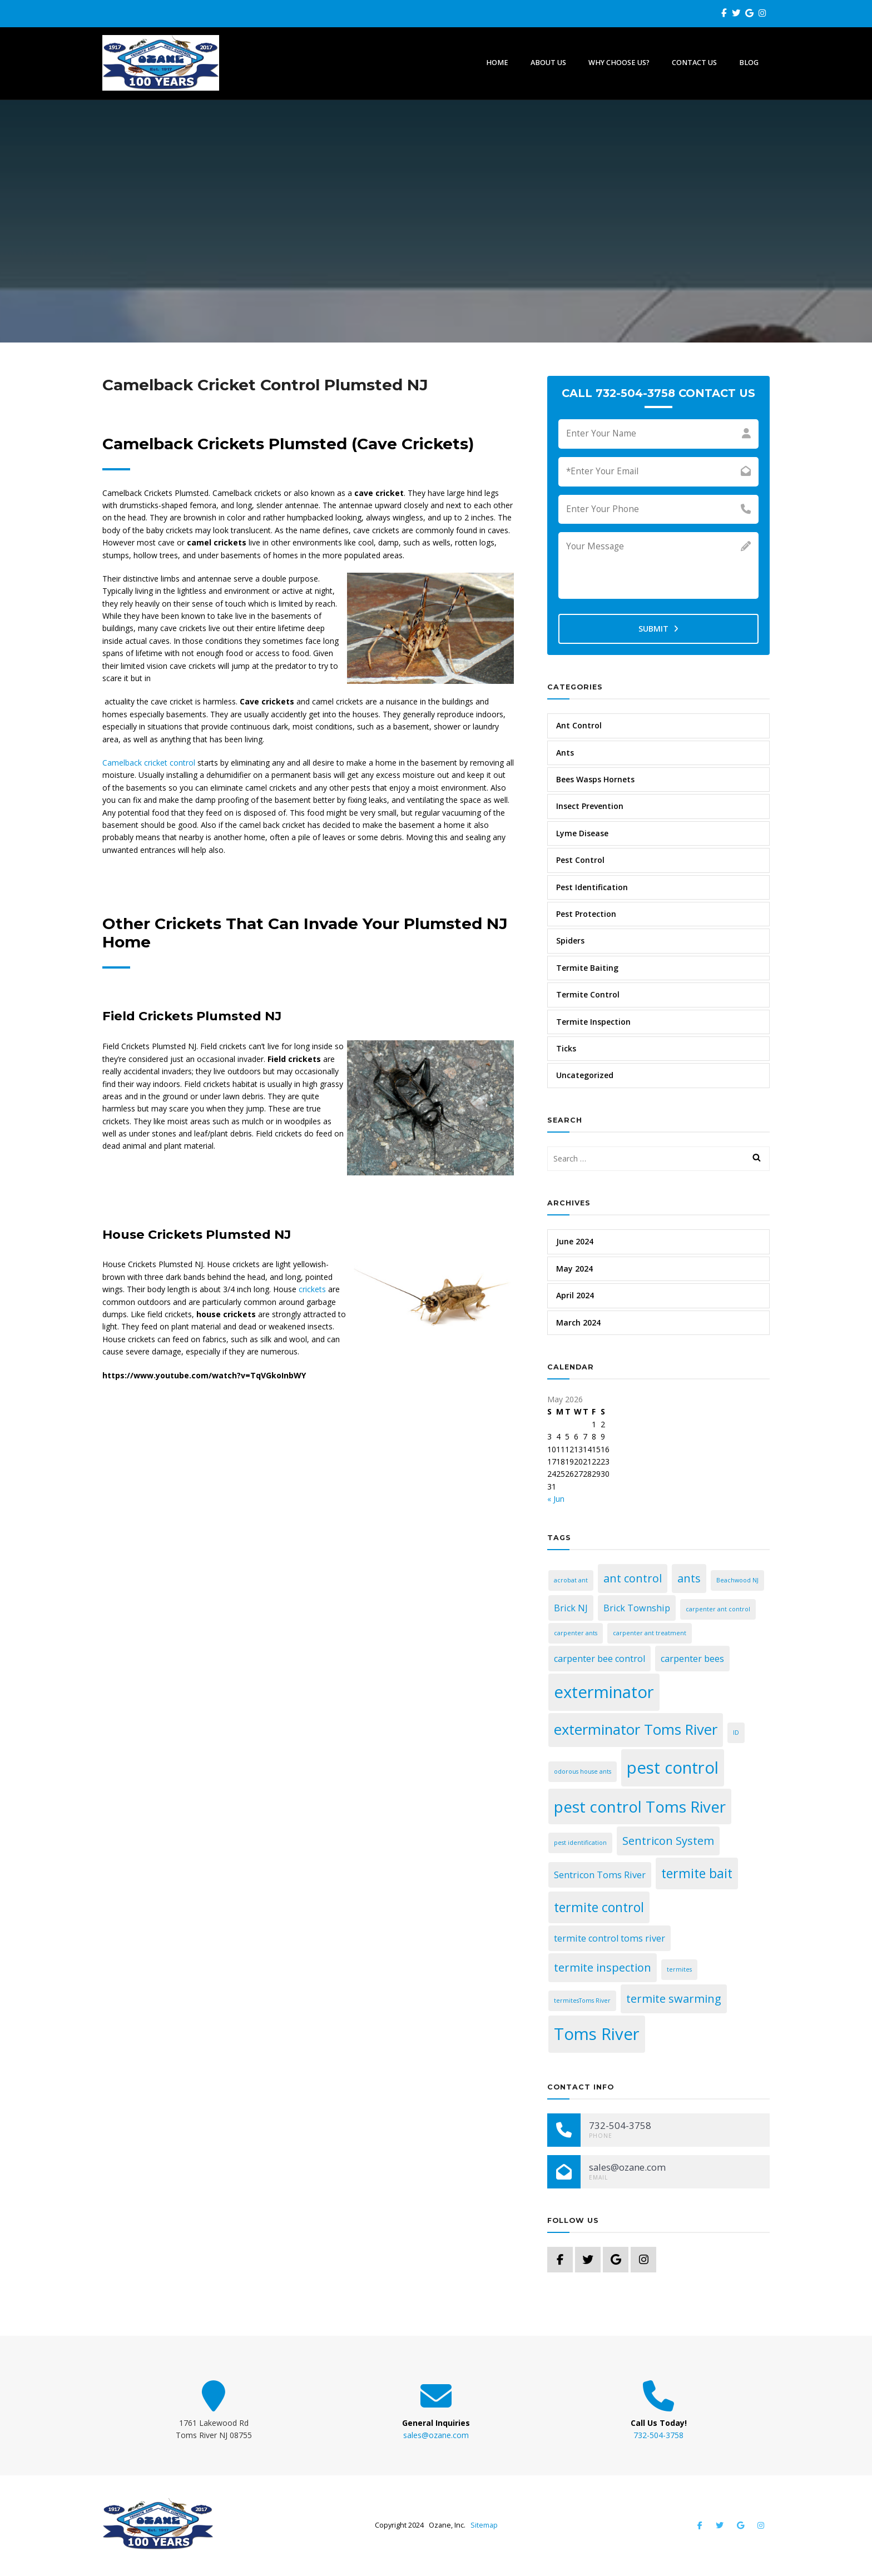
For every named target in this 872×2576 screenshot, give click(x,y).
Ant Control (579, 725)
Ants (565, 752)
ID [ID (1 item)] (736, 1732)
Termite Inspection (593, 1021)
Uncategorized (584, 1075)
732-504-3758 (658, 2435)
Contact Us (694, 62)
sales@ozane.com (436, 2435)
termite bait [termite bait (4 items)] (696, 1873)
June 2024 (574, 1241)
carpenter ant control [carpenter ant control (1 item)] (718, 1609)
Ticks (566, 1048)
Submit (658, 628)
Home (497, 62)
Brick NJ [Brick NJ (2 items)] (571, 1608)
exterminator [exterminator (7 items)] (604, 1692)
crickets (313, 1289)
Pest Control (580, 860)
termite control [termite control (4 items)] (599, 1907)
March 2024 (578, 1322)
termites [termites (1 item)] (679, 1969)
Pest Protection (586, 914)
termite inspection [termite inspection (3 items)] (602, 1967)
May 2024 (574, 1268)
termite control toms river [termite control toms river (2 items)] (609, 1938)
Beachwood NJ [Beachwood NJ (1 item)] (737, 1580)
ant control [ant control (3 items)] (632, 1578)
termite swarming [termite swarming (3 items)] (673, 1998)
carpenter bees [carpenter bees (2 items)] (692, 1658)
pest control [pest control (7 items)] (673, 1767)
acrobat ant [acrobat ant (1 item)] (571, 1580)
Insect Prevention (589, 806)
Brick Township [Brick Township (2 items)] (636, 1608)
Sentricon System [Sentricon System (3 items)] (668, 1840)
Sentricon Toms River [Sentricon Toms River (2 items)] (600, 1875)
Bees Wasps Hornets (595, 779)
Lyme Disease (582, 833)
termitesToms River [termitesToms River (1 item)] (582, 2000)
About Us (548, 62)
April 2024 (575, 1295)
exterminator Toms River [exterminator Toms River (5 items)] (635, 1729)
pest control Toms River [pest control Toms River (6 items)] (640, 1806)
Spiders (570, 940)
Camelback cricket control (148, 762)
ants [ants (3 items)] (689, 1578)
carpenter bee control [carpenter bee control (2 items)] (599, 1658)
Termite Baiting (587, 967)
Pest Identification (592, 887)
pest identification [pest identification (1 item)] (580, 1843)
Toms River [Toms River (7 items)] (597, 2034)
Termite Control (588, 994)
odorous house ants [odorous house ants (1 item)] (582, 1771)
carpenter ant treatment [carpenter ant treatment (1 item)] (649, 1633)
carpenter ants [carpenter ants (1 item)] (575, 1633)
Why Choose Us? (619, 62)
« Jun (555, 1498)
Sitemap (484, 2525)
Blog (749, 62)
